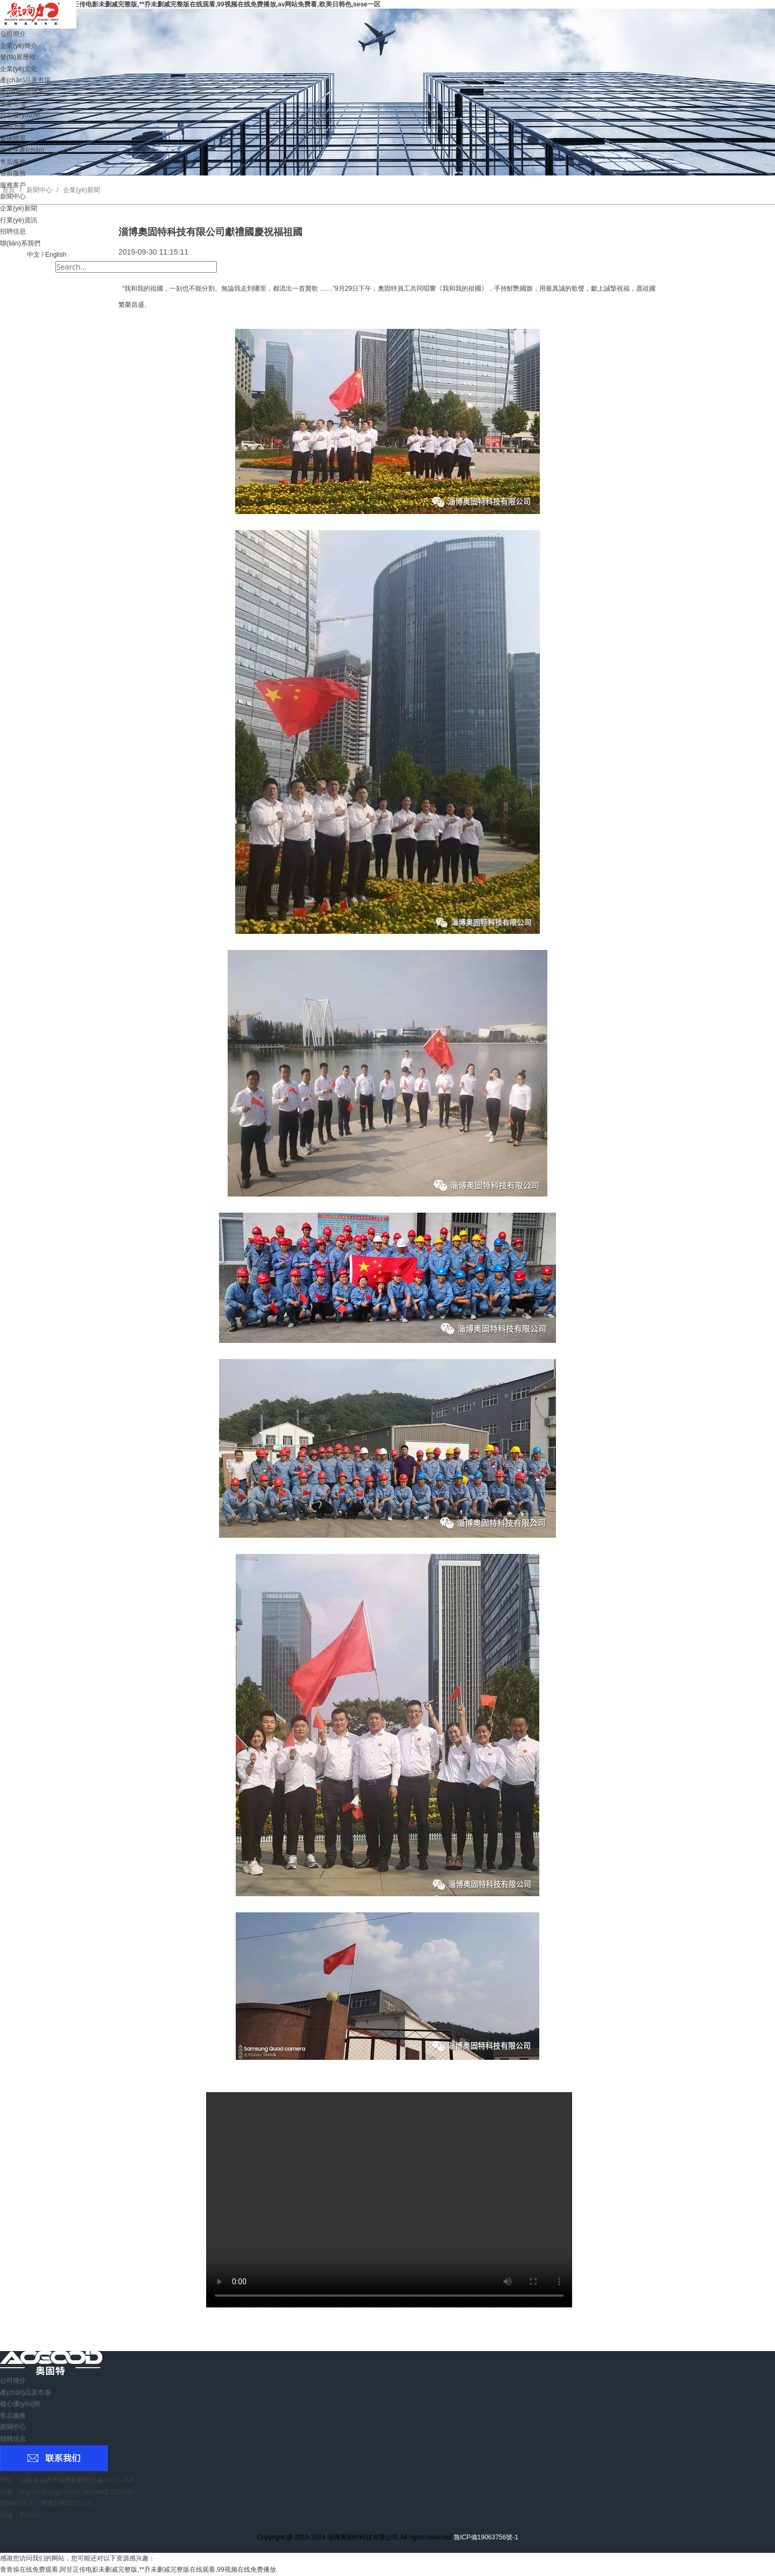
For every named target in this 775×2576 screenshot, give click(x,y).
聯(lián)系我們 (20, 243)
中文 (33, 254)
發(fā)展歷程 (18, 57)
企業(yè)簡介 (18, 46)
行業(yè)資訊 (18, 220)
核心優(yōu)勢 (20, 115)
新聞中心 (13, 196)
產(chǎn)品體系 (22, 92)
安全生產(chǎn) (22, 150)
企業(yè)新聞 (18, 208)
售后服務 (13, 162)
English (55, 254)
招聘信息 (13, 231)
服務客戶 (13, 185)
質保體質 (13, 138)
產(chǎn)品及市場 (25, 80)
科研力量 (13, 127)
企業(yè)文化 (18, 69)
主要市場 (13, 104)
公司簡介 (13, 34)
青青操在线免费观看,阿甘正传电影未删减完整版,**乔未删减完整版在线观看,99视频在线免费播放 (138, 2569)
